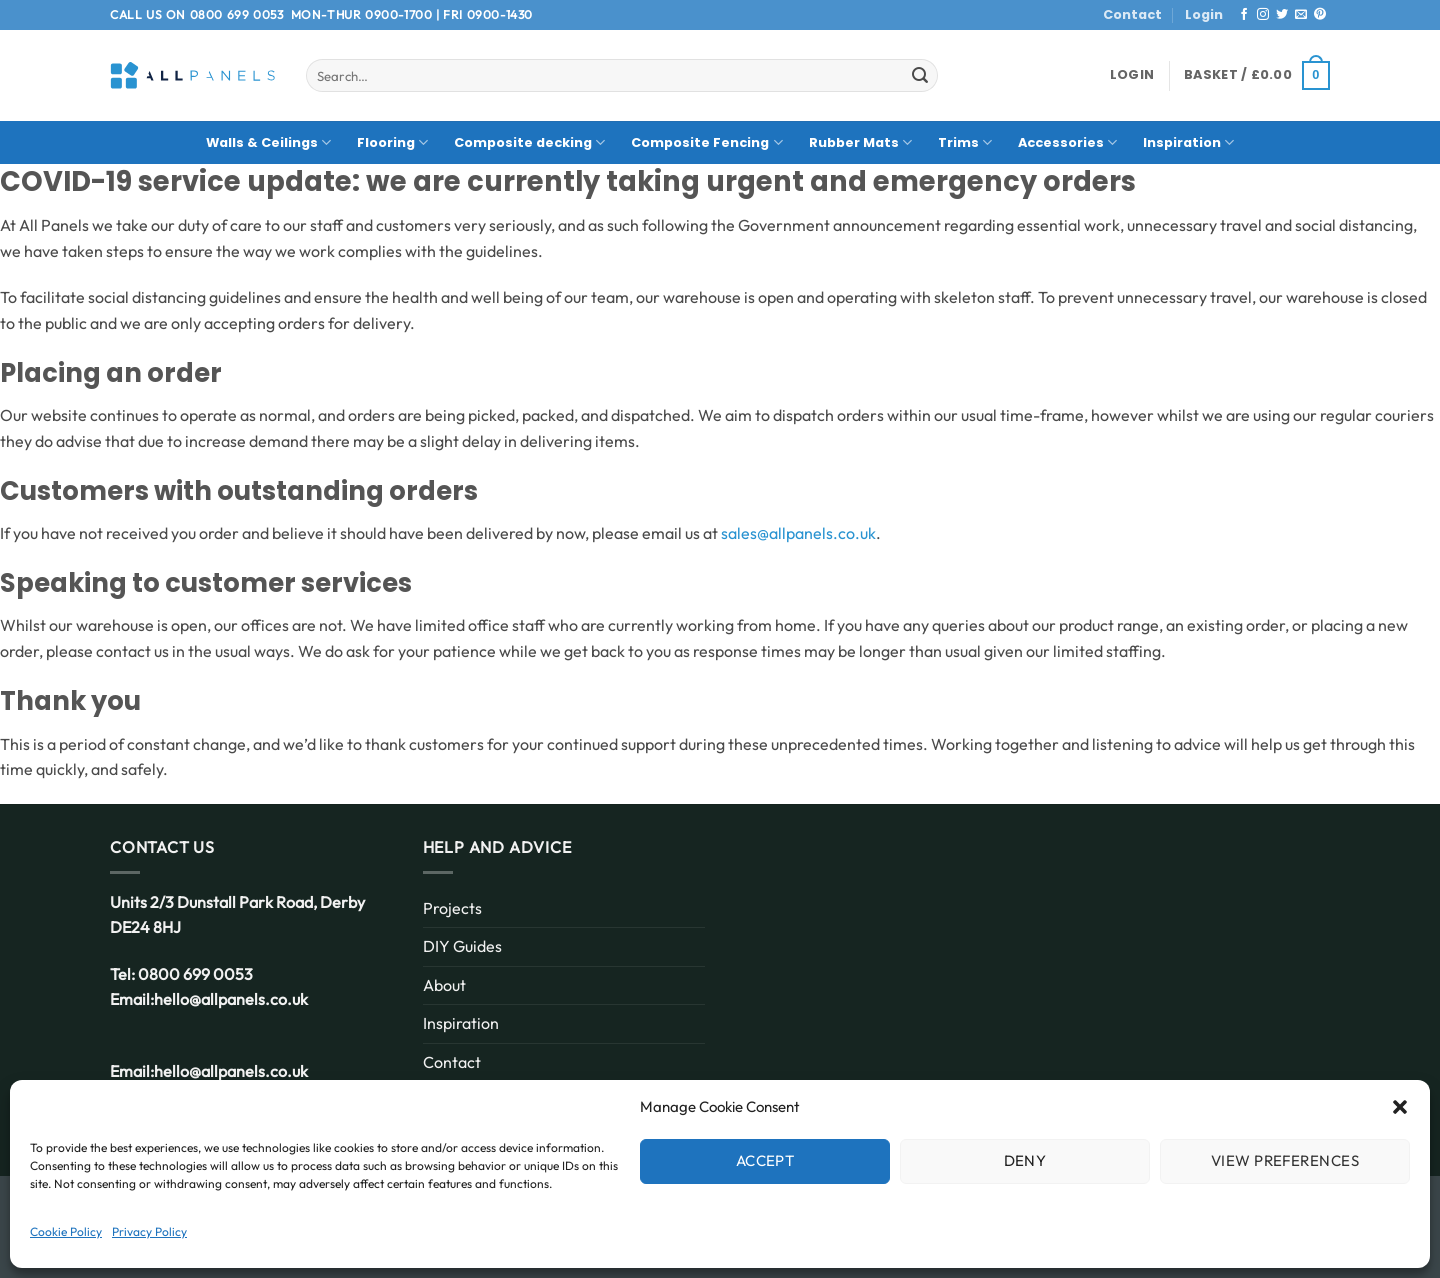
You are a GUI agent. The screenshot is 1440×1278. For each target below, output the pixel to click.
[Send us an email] (1301, 15)
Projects (452, 908)
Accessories (1067, 142)
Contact (1132, 14)
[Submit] (920, 76)
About (444, 985)
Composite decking (529, 142)
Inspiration (1188, 142)
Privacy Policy (149, 1231)
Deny (1025, 1160)
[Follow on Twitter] (1282, 15)
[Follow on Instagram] (1263, 15)
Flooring (392, 142)
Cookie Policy (66, 1231)
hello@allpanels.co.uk (231, 999)
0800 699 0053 (237, 14)
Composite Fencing (706, 142)
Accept (765, 1160)
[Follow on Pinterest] (1320, 15)
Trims (965, 142)
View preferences (1285, 1160)
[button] (1400, 1107)
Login (1204, 14)
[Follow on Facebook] (1244, 15)
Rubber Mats (860, 142)
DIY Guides (462, 946)
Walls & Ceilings (268, 142)
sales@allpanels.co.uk (798, 533)
